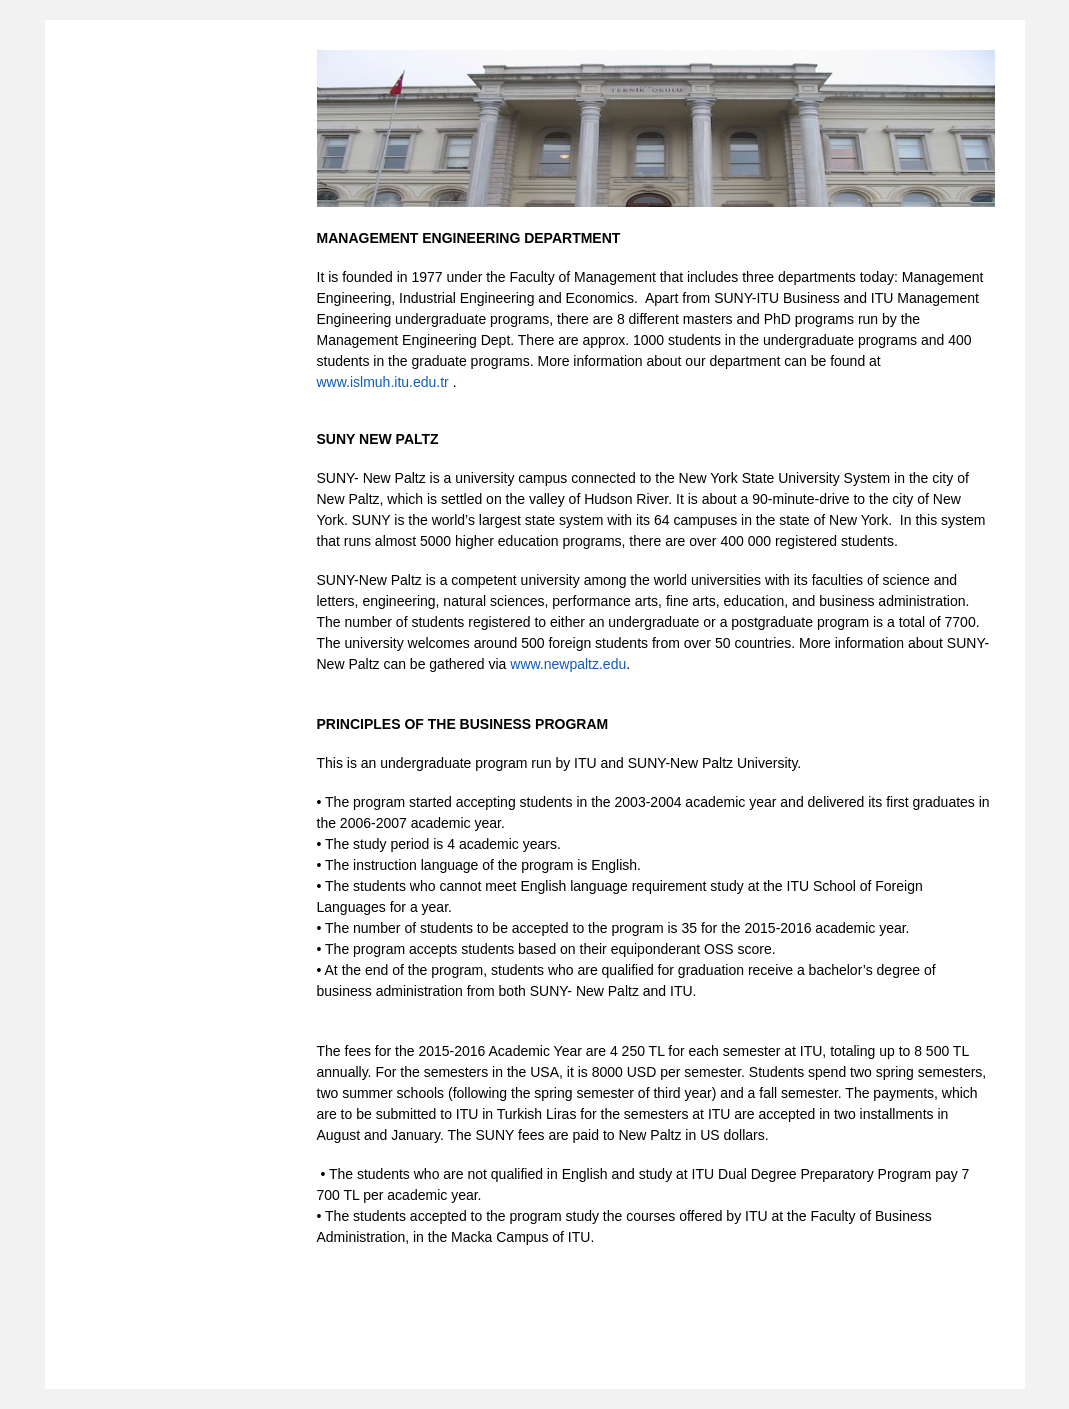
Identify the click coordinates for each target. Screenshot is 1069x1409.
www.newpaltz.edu (568, 664)
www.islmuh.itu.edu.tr (383, 382)
